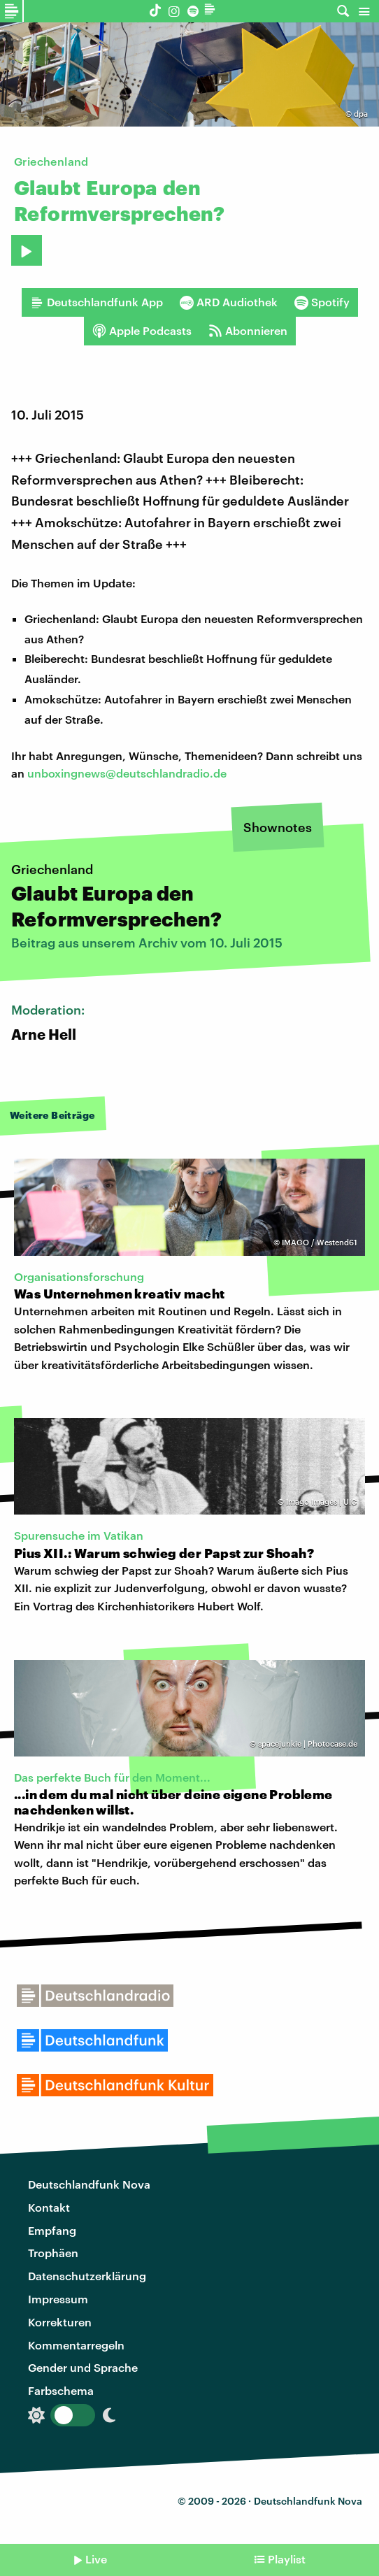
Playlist (287, 2559)
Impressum (58, 2298)
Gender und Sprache (83, 2367)
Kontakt (49, 2207)
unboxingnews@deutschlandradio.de (127, 773)
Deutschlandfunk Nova (89, 2184)
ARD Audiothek (229, 302)
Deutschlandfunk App (96, 302)
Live (96, 2559)
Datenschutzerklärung (87, 2275)
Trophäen (53, 2252)
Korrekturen (60, 2321)
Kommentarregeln (76, 2345)
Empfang (52, 2230)
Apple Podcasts (142, 331)
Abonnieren (247, 331)
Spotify (322, 302)
